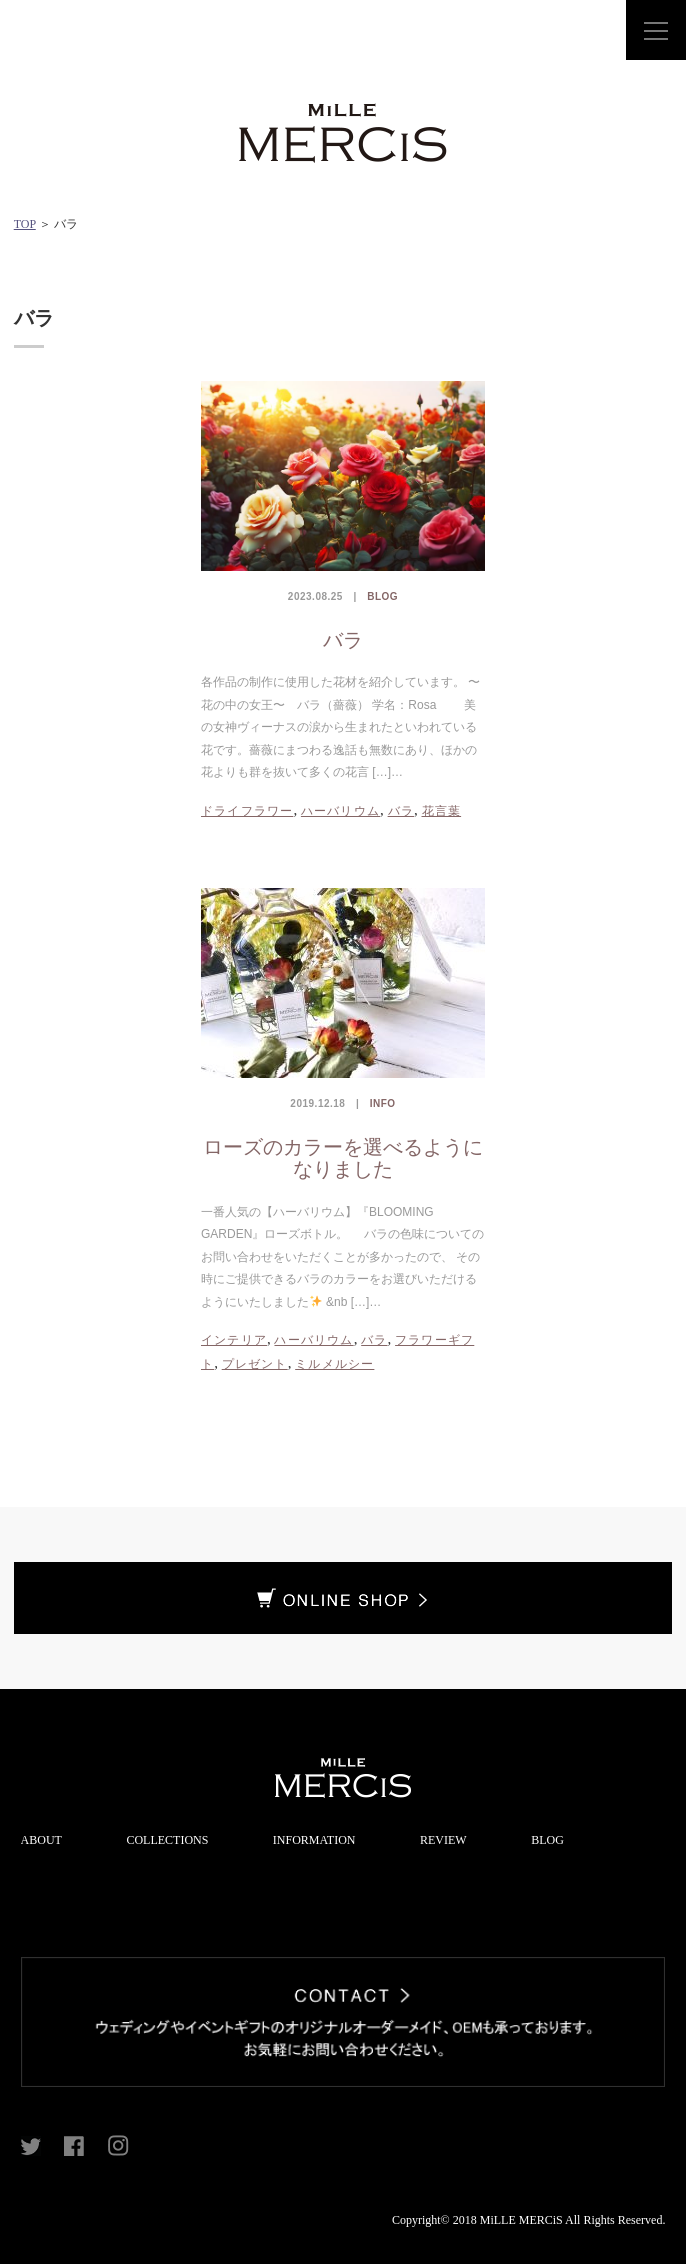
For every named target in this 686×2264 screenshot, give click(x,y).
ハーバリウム (340, 811)
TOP (25, 224)
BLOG (382, 596)
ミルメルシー (334, 1364)
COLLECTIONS (167, 1840)
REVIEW (443, 1840)
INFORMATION (314, 1840)
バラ (343, 640)
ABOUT (41, 1840)
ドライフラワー (247, 811)
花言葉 (442, 811)
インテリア (234, 1340)
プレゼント (255, 1364)
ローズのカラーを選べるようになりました (343, 1158)
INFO (383, 1103)
